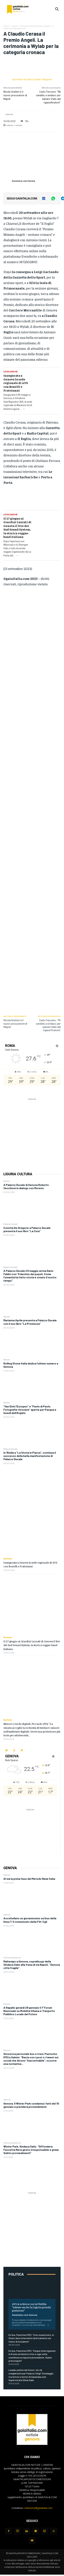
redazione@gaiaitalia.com (38, 2508)
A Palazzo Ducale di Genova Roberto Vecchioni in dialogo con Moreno (26, 1186)
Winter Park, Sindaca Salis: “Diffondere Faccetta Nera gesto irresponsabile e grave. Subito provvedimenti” (31, 2150)
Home (6, 26)
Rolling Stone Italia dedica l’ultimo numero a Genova (30, 1365)
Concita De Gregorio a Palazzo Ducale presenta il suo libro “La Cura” (27, 1229)
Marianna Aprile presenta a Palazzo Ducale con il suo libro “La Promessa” (30, 1322)
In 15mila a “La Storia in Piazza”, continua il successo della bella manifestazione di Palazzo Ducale (29, 1456)
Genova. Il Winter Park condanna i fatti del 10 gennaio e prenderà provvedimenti (31, 2105)
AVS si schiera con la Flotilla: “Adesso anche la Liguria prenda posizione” (31, 2307)
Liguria (14, 26)
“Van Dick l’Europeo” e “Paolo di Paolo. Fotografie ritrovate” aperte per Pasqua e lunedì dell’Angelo (29, 1409)
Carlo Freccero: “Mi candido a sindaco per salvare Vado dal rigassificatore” (48, 1025)
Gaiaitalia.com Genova (24, 2314)
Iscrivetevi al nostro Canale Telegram (32, 79)
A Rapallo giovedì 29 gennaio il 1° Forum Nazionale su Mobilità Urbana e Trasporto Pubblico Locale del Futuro (29, 2011)
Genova (6, 1875)
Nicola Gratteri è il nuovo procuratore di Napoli (15, 95)
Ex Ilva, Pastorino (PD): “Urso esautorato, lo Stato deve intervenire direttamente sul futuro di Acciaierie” (31, 2338)
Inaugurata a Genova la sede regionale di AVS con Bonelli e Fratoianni (15, 382)
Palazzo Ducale (10, 1224)
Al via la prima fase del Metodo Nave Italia (29, 1878)
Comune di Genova (12, 1957)
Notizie (6, 1181)
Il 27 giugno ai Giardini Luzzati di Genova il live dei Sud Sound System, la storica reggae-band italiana (17, 527)
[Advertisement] (30, 1832)
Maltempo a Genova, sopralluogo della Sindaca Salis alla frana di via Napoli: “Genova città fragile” (31, 1964)
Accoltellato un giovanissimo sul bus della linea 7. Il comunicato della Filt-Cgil (29, 1920)
